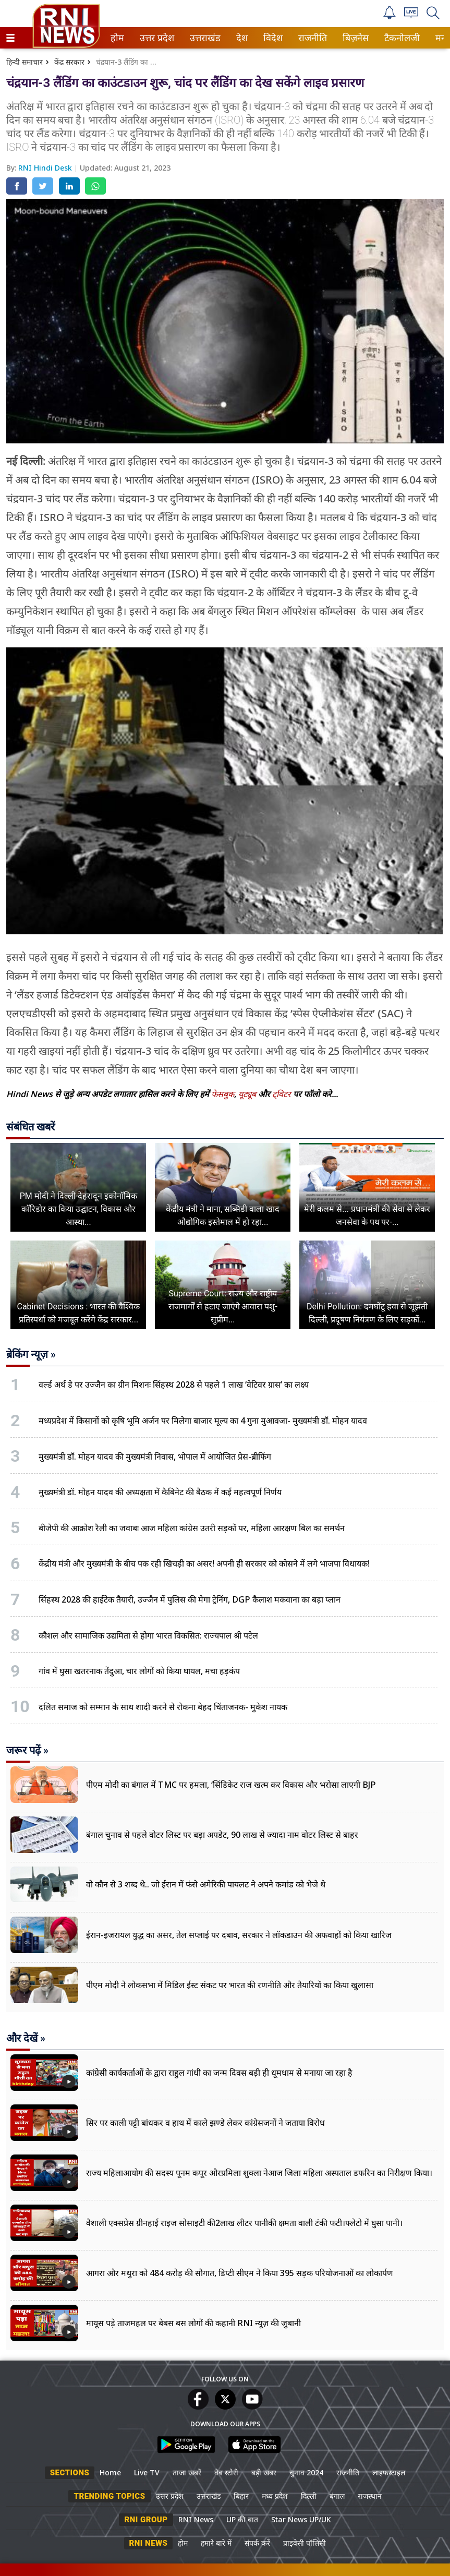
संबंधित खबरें (30, 1127)
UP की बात (242, 2519)
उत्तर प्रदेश (155, 38)
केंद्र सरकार (69, 61)
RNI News (195, 2519)
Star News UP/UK (301, 2519)
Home (110, 2472)
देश (241, 38)
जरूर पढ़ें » (27, 1750)
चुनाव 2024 (306, 2472)
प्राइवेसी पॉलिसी (304, 2542)
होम (117, 38)
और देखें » (25, 2038)
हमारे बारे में (216, 2542)
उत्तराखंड (203, 38)
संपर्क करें (257, 2542)
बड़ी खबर (263, 2472)
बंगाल (337, 2495)
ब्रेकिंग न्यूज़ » (31, 1354)
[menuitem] (117, 38)
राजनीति (310, 38)
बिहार (241, 2495)
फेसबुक (222, 1094)
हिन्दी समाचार (24, 61)
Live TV (147, 2472)
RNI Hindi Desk (46, 167)
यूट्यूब (248, 1094)
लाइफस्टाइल (388, 2472)
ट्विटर (281, 1094)
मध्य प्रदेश (275, 2495)
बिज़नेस (354, 38)
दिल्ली (309, 2495)
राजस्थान (370, 2495)
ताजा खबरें (187, 2472)
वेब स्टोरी (226, 2472)
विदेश (272, 38)
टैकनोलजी (400, 38)
